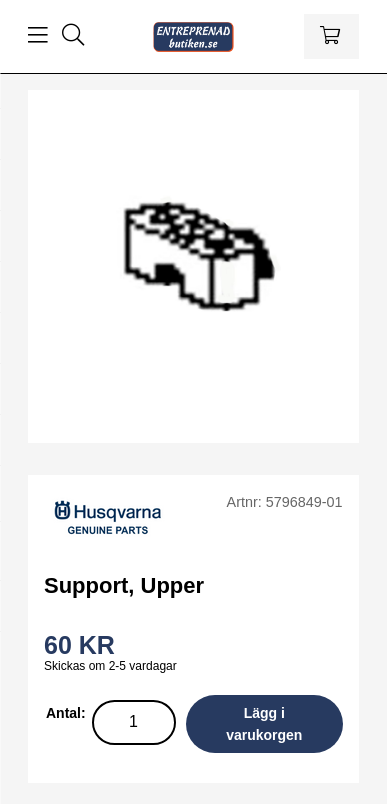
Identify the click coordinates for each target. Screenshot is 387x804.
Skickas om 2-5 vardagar (110, 666)
